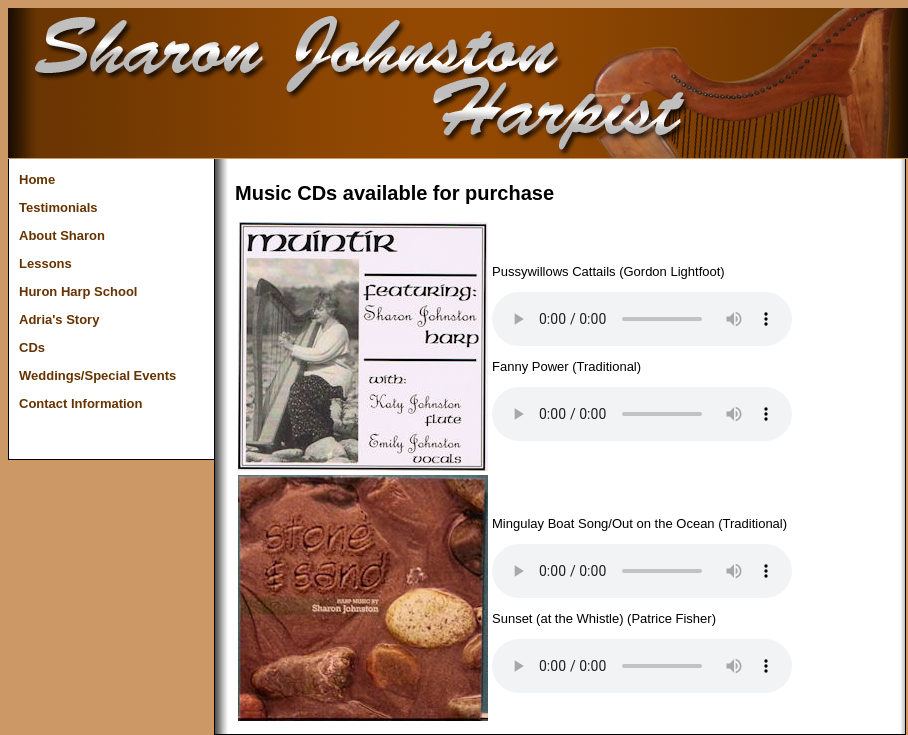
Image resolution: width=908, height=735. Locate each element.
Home (37, 179)
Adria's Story (59, 319)
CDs (32, 347)
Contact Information (81, 403)
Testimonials (58, 207)
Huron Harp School (78, 291)
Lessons (45, 263)
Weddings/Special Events (97, 375)
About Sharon (62, 235)
